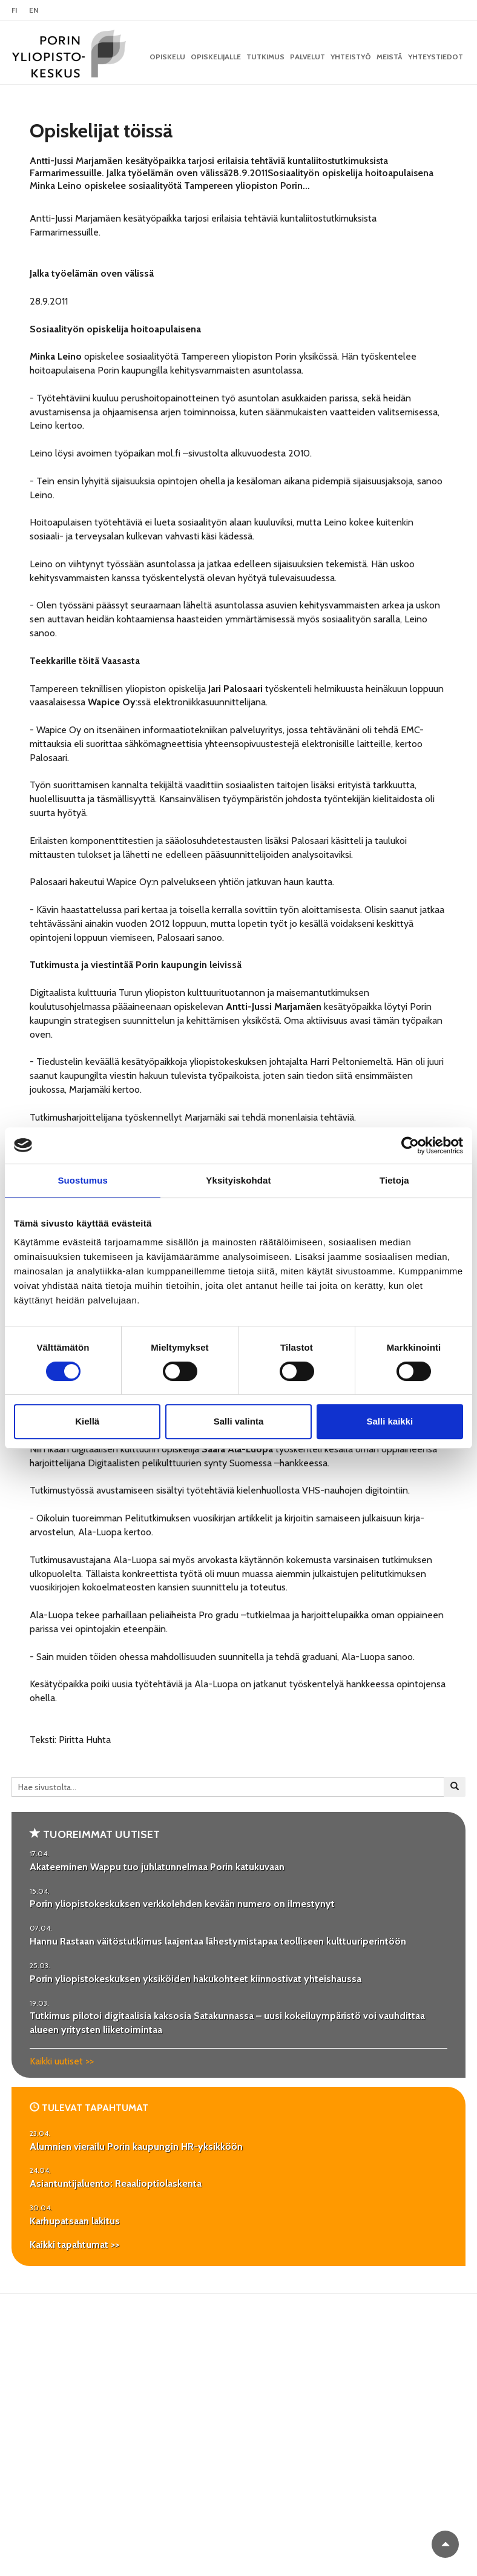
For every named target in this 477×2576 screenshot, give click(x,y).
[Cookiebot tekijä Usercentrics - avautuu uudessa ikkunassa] (410, 1145)
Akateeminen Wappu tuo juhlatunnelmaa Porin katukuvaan (157, 1867)
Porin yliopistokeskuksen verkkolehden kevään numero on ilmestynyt (182, 1903)
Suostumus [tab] (83, 1180)
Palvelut (307, 56)
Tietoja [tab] (394, 1180)
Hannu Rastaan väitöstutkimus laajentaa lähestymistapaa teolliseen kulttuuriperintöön (218, 1941)
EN (33, 10)
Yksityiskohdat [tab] (238, 1180)
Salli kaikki (389, 1421)
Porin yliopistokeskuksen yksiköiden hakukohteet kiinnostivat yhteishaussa (195, 1979)
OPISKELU (167, 56)
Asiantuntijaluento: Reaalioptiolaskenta (116, 2183)
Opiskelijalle (216, 56)
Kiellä (87, 1421)
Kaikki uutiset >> (62, 2061)
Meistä (390, 56)
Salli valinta (239, 1421)
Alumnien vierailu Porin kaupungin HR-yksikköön (136, 2146)
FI (14, 10)
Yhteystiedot (435, 56)
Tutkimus (265, 56)
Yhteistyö (351, 56)
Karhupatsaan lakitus (75, 2221)
